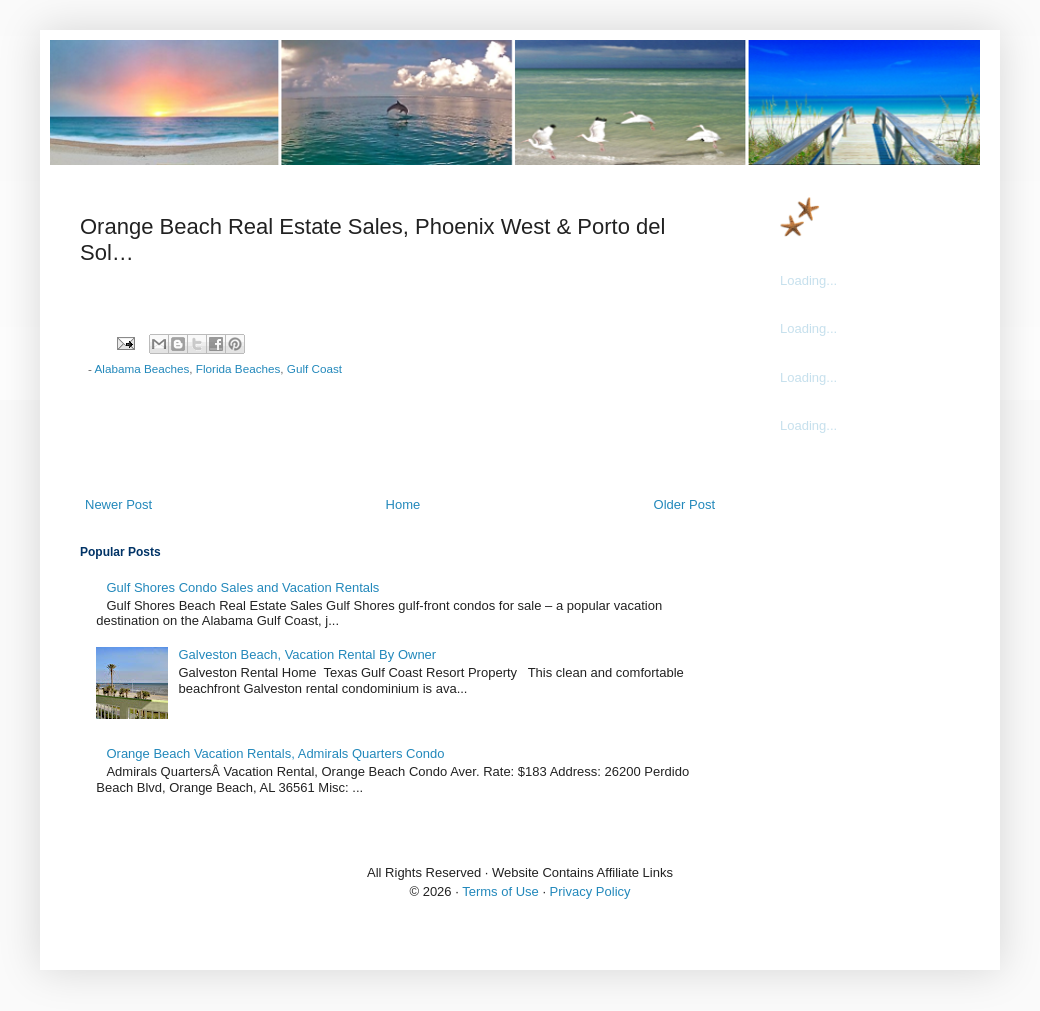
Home (403, 504)
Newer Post (118, 504)
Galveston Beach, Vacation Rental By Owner (307, 654)
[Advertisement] (400, 440)
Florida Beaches (238, 368)
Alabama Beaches (142, 368)
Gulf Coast (314, 368)
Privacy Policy (590, 891)
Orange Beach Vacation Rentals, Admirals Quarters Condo (275, 753)
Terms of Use (500, 891)
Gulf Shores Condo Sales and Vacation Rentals (242, 587)
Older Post (684, 504)
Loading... (808, 280)
